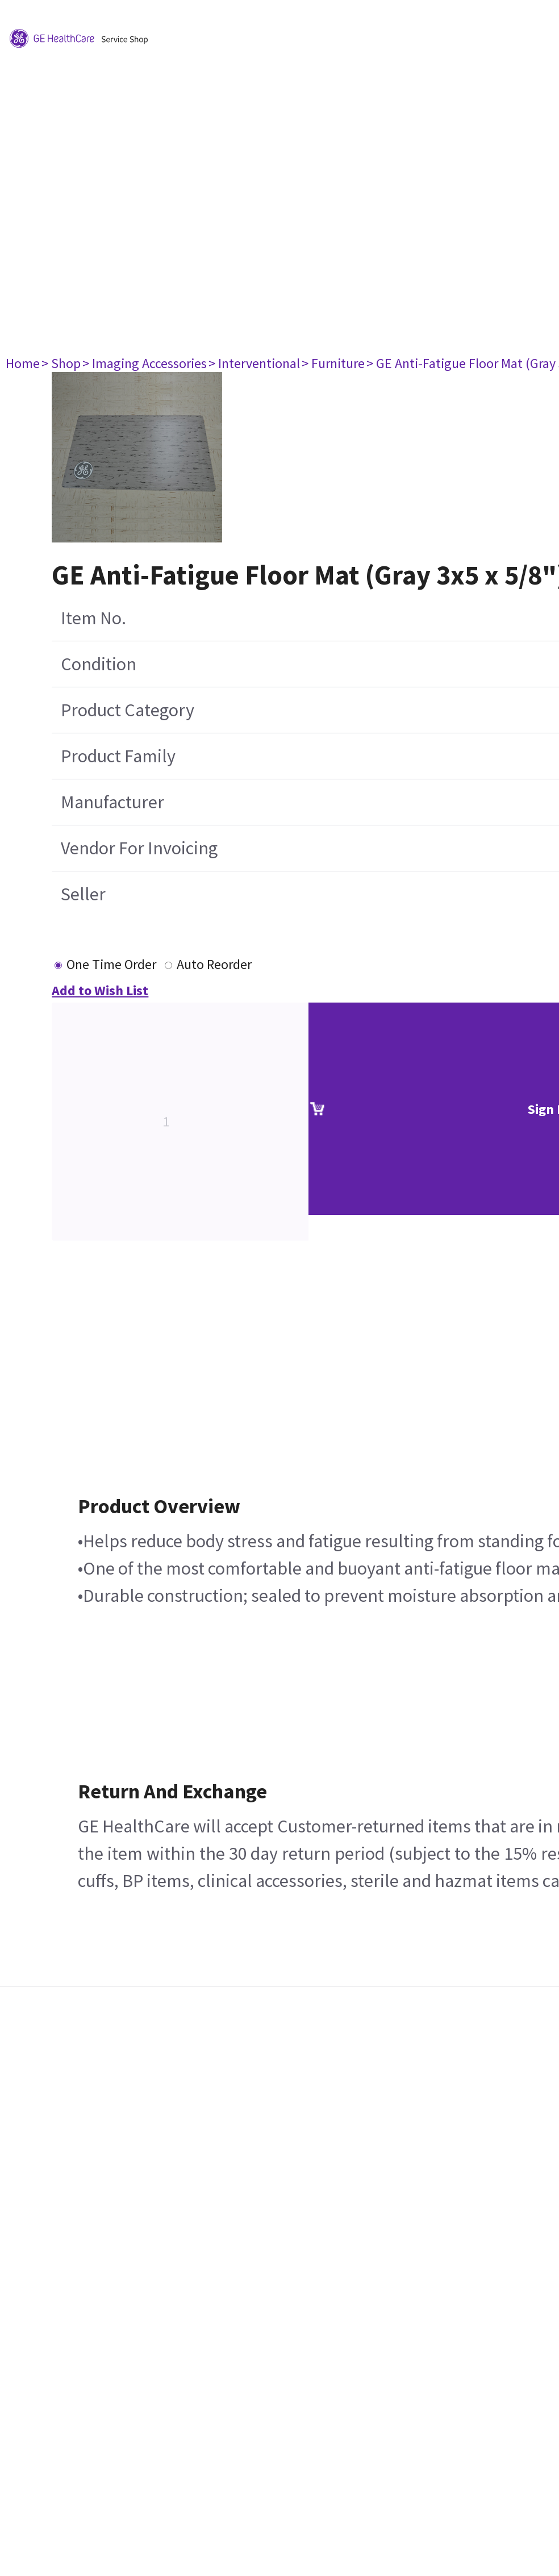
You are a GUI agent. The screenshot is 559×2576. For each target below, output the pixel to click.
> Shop (61, 363)
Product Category (127, 710)
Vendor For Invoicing (139, 848)
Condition (98, 664)
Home (23, 363)
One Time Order (111, 964)
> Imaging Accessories (144, 363)
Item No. (93, 618)
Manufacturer (112, 802)
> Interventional (254, 363)
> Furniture (333, 363)
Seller (83, 894)
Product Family (118, 756)
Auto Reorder (214, 964)
